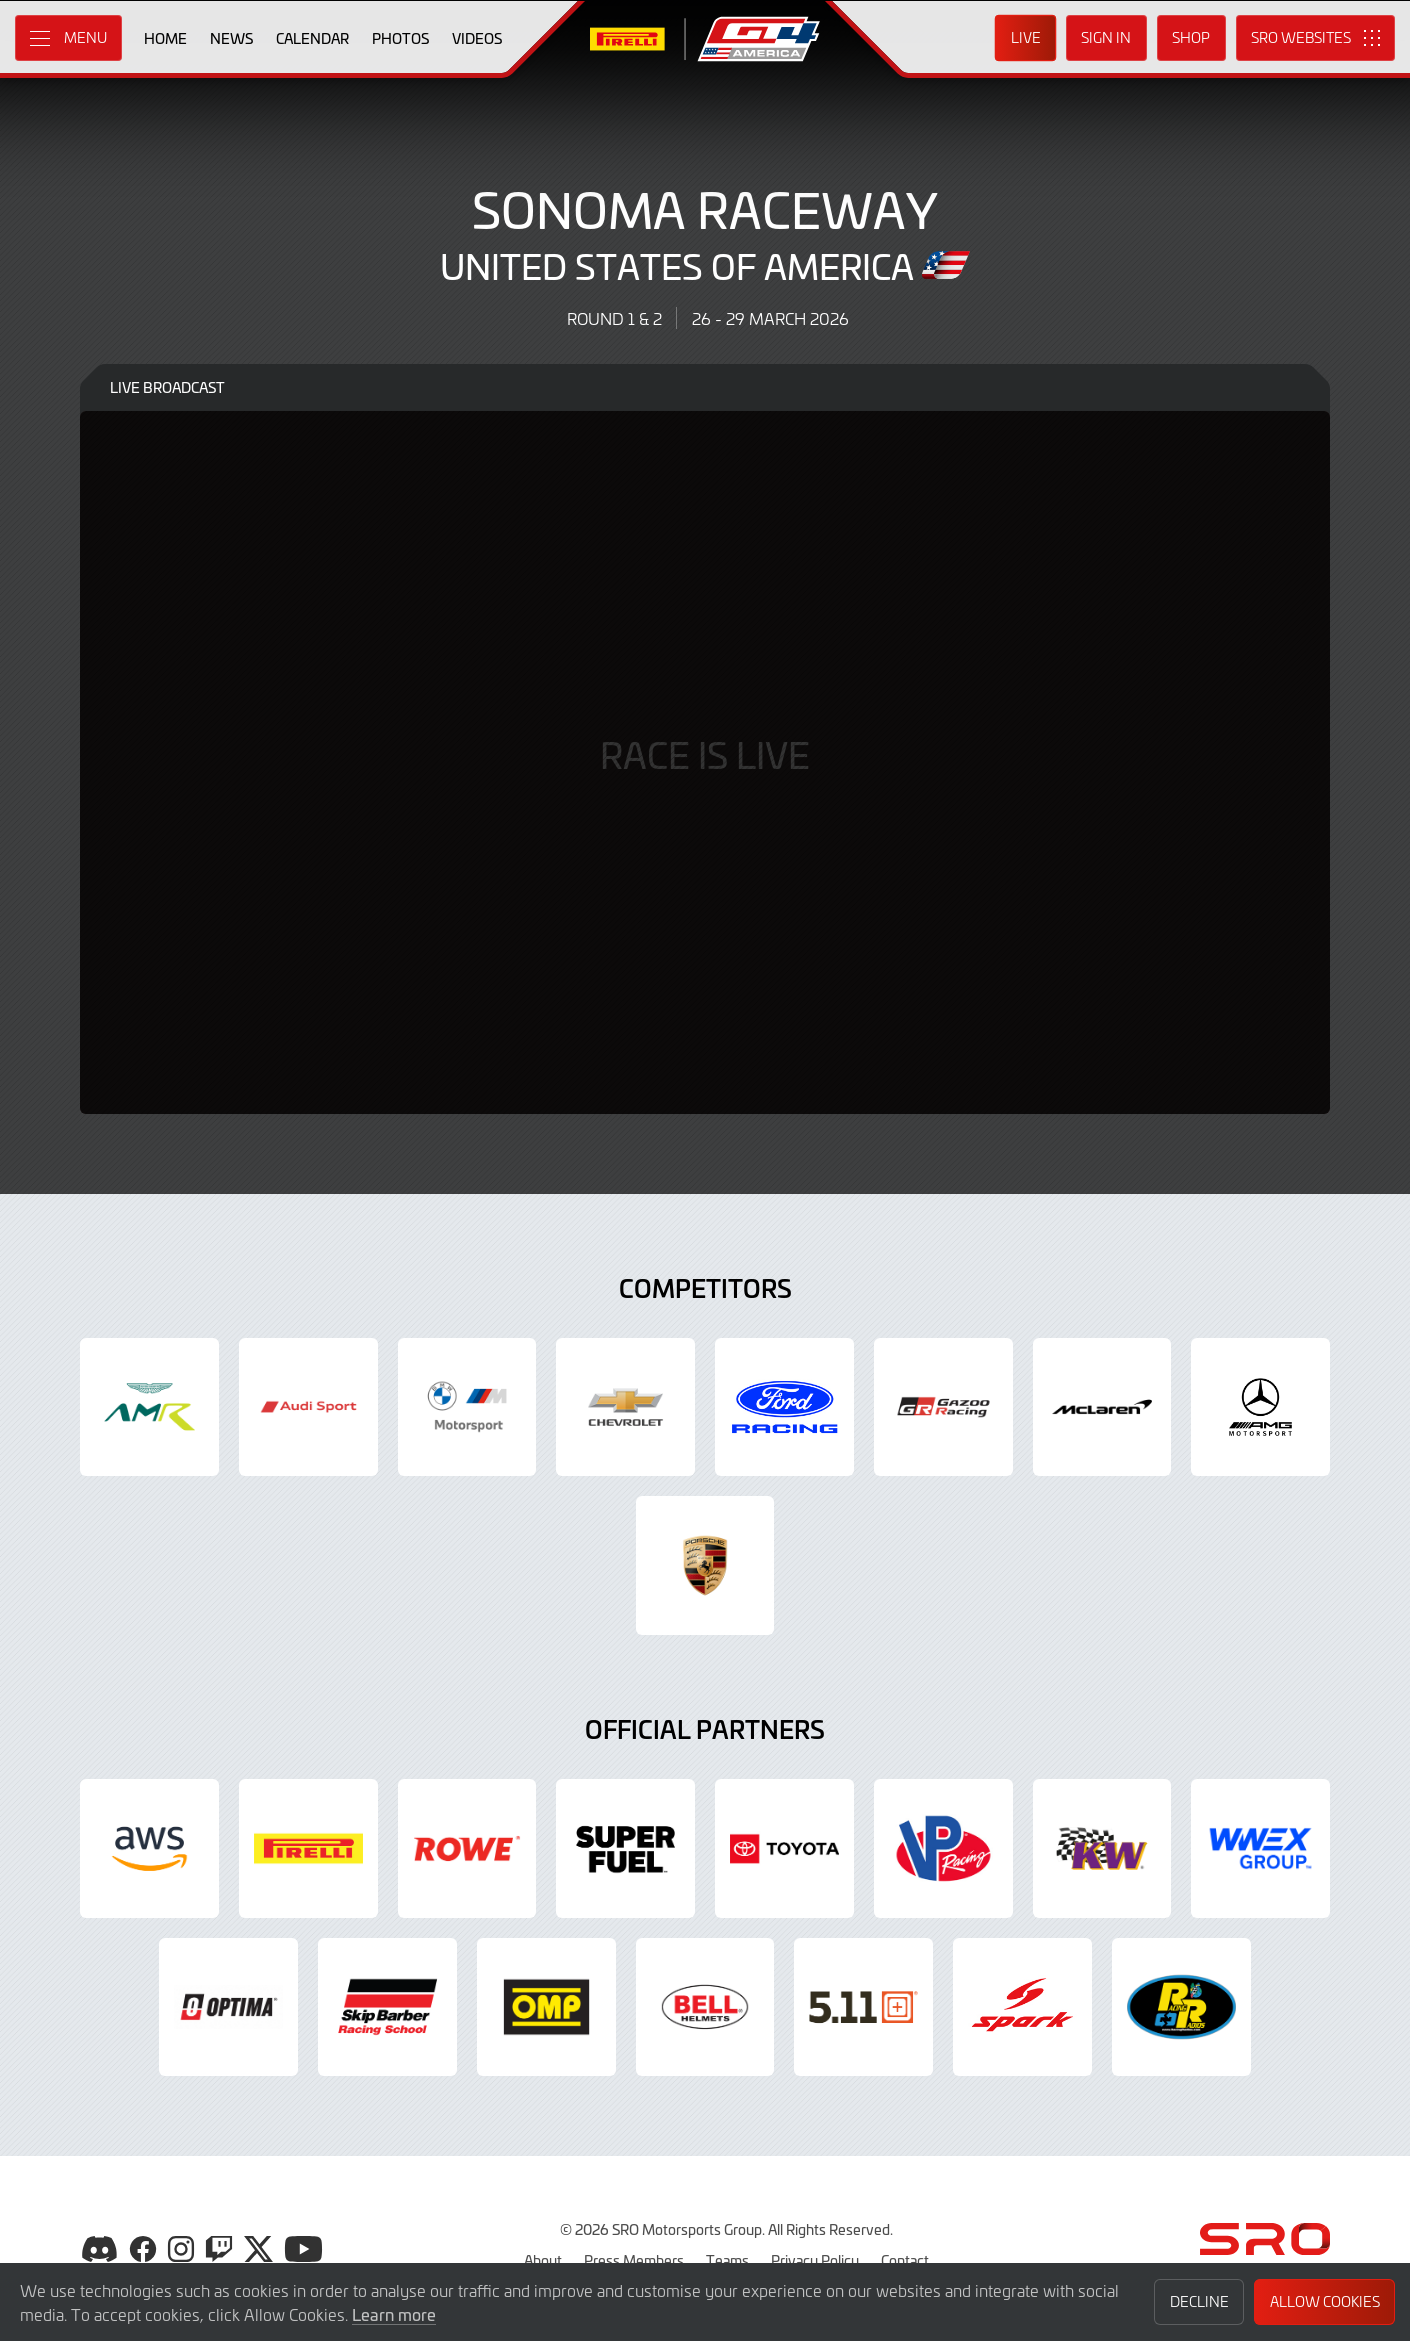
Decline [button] (1199, 2301)
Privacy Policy (815, 2260)
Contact (905, 2260)
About (543, 2260)
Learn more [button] (394, 2314)
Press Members (634, 2260)
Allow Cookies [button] (1325, 2301)
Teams (727, 2260)
